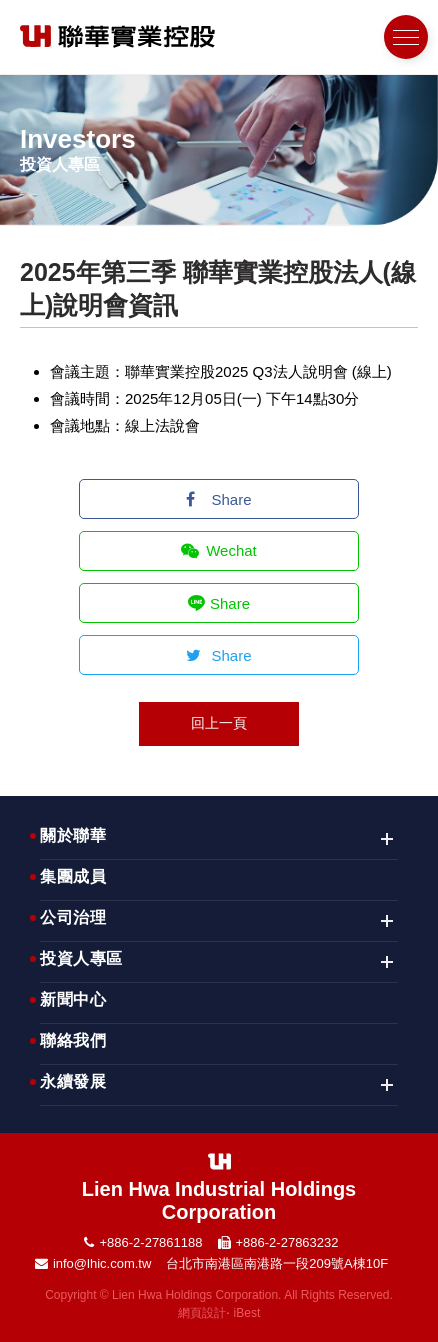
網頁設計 (202, 1313)
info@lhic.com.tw (102, 1263)
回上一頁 (219, 723)
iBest (247, 1313)
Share (218, 499)
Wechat (219, 550)
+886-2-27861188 (150, 1242)
